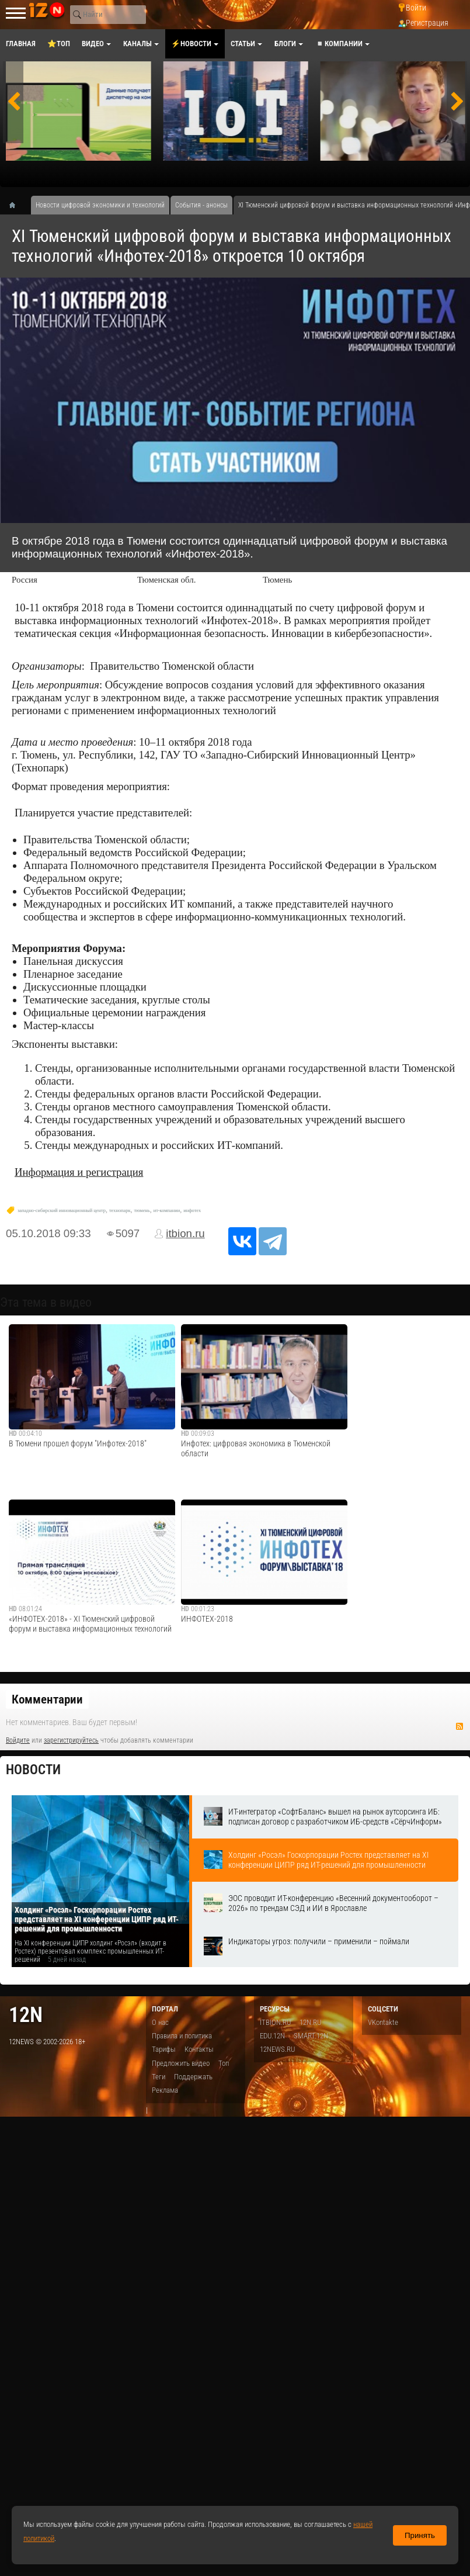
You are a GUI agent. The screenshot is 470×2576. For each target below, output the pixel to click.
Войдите (18, 1740)
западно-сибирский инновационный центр (62, 1210)
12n (26, 2014)
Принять (420, 2535)
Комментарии (47, 1699)
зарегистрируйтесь (71, 1740)
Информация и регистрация (79, 1172)
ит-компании (167, 1210)
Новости (33, 1770)
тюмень (142, 1210)
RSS (459, 1726)
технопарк (120, 1210)
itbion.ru (185, 1233)
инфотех (192, 1210)
